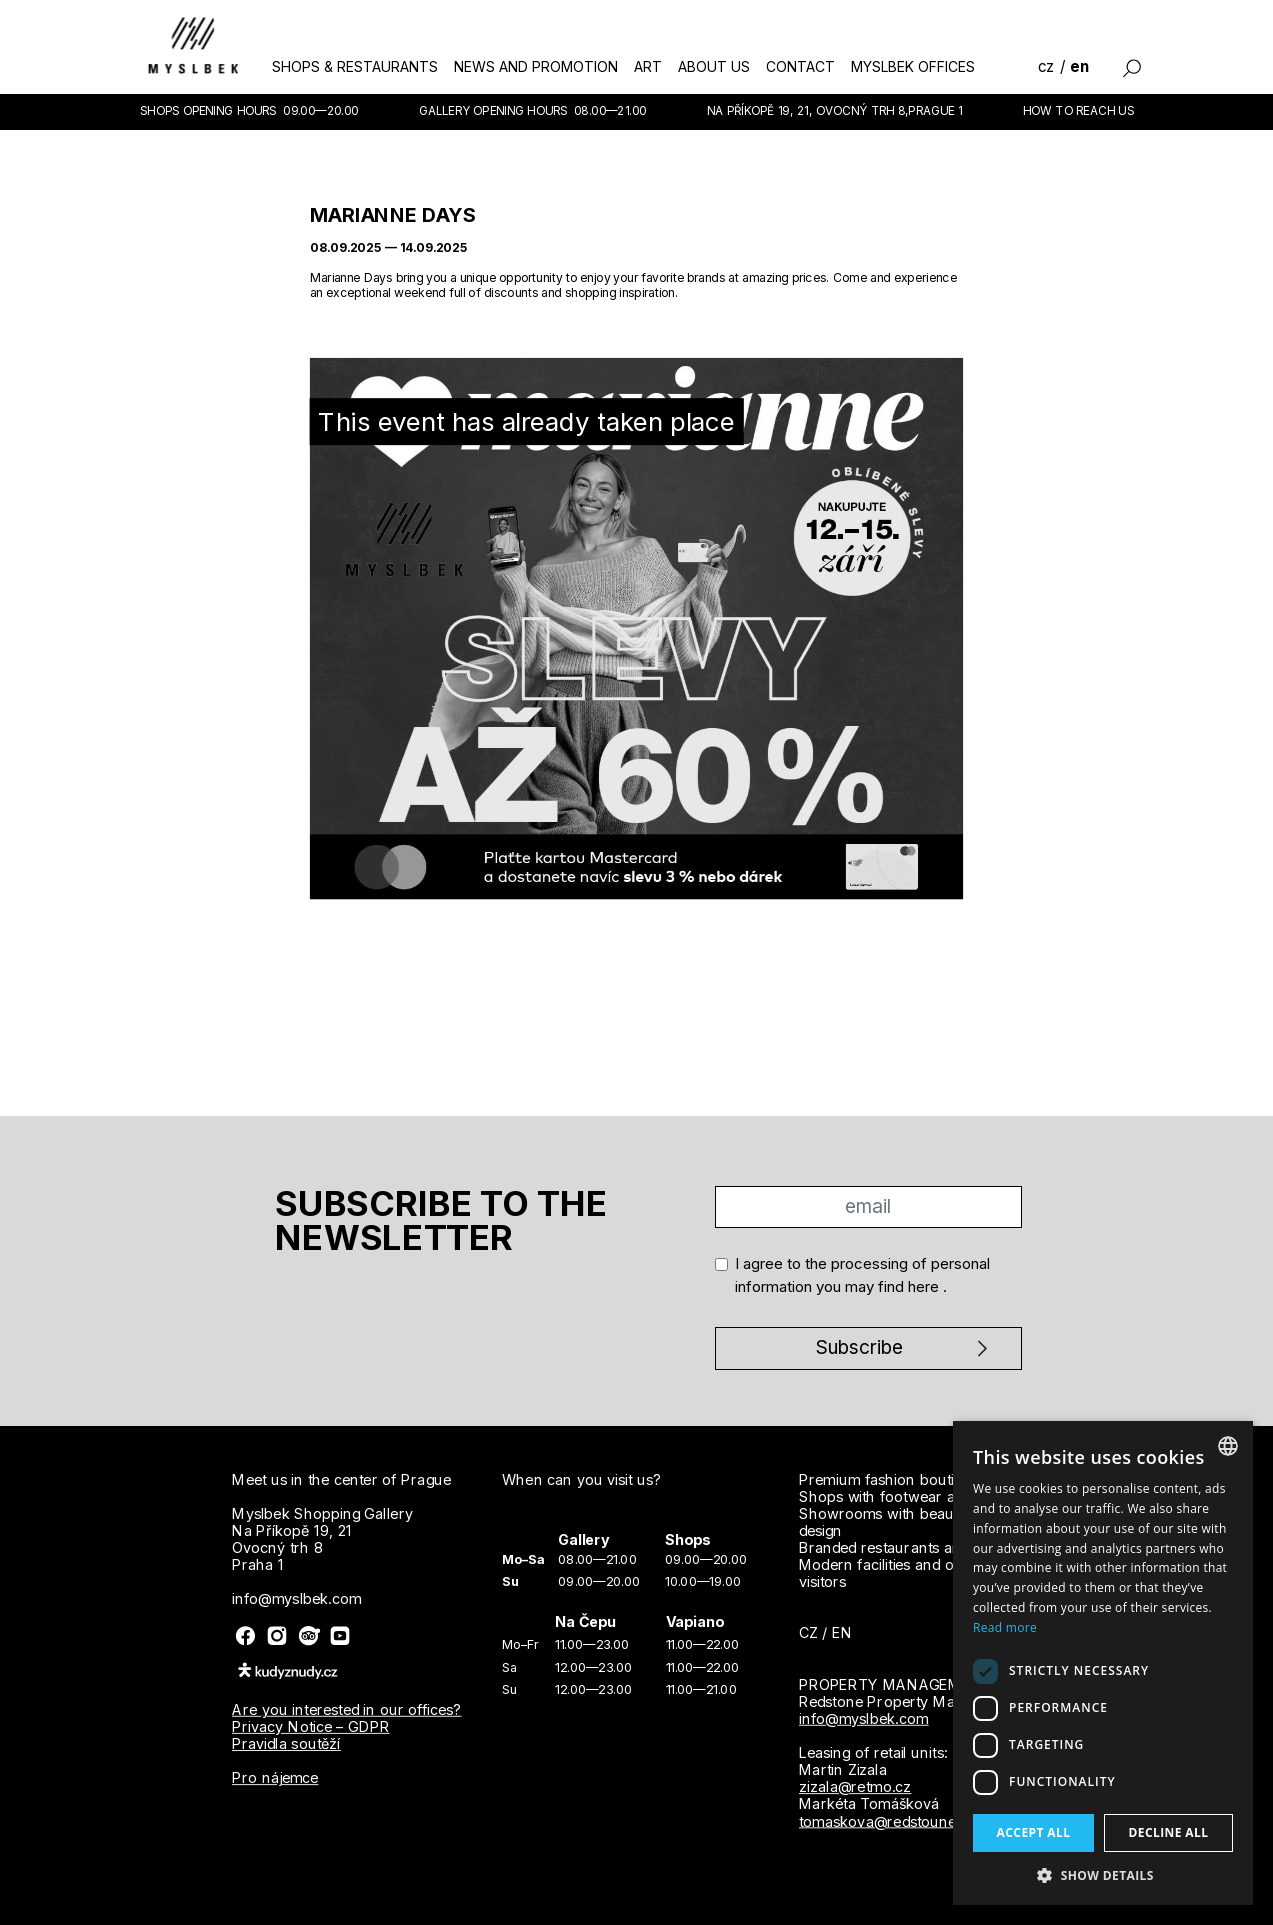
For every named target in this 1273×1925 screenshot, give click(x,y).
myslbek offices (913, 66)
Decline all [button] (1169, 1832)
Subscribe (859, 1347)
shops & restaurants (355, 66)
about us (714, 66)
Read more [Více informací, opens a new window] (1005, 1627)
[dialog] (1103, 1663)
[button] (1103, 1875)
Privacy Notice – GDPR (310, 1727)
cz (1046, 66)
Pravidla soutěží (286, 1744)
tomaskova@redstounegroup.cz (907, 1821)
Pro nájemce (275, 1778)
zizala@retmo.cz (854, 1786)
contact (800, 66)
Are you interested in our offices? (347, 1709)
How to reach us (1078, 110)
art (648, 66)
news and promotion (536, 66)
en (1079, 66)
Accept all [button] (1034, 1832)
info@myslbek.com (863, 1718)
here (925, 1286)
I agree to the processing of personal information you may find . (862, 1275)
